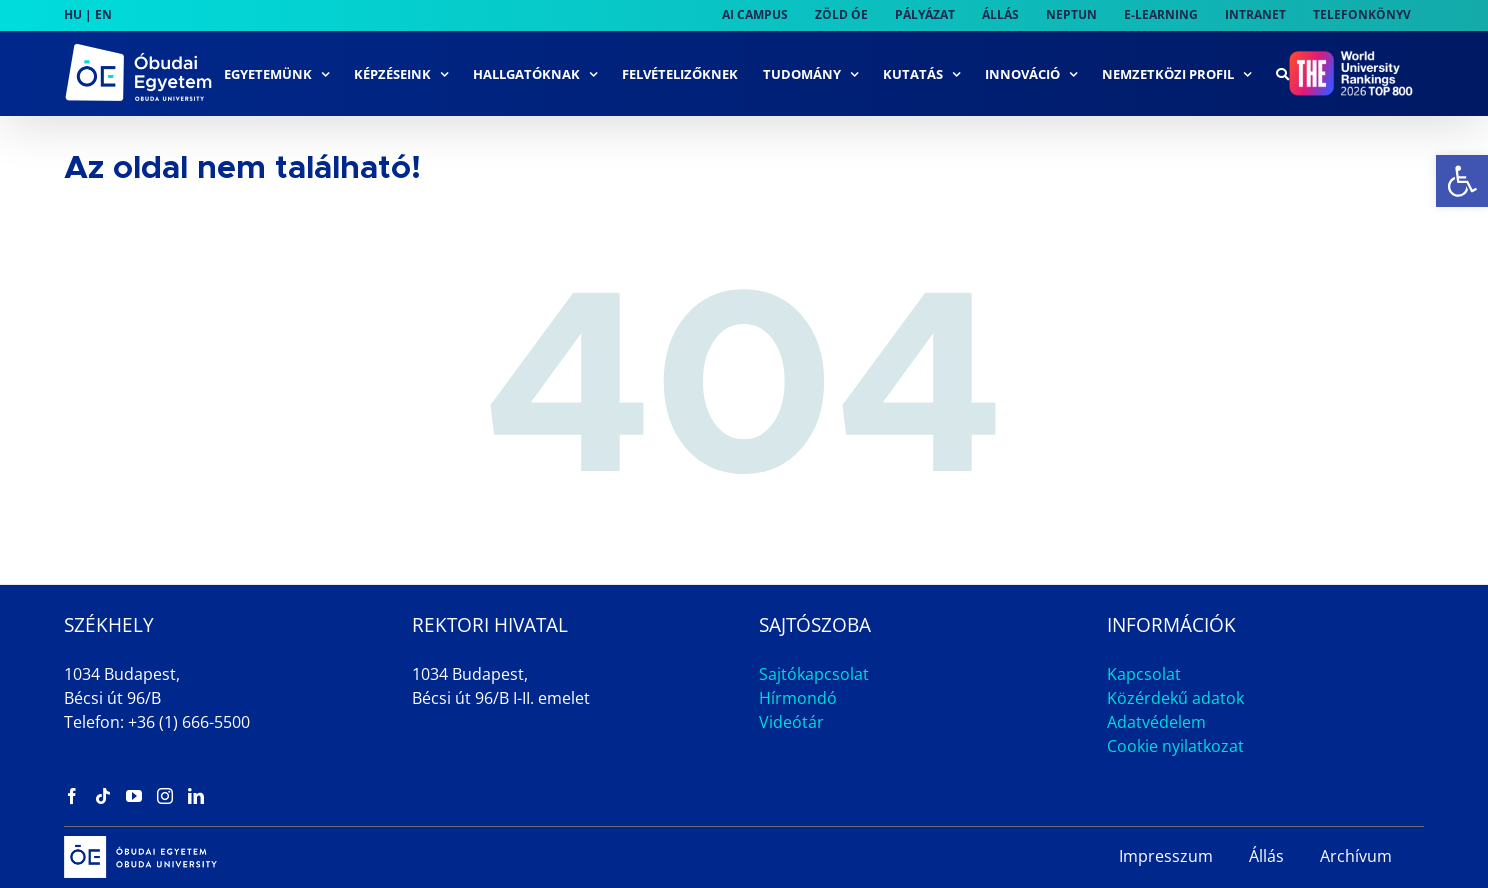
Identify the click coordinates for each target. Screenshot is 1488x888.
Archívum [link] (1356, 856)
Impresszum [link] (1166, 856)
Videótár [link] (791, 722)
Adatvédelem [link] (1156, 722)
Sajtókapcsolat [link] (814, 674)
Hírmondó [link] (798, 698)
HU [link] (73, 14)
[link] (1462, 181)
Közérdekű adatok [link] (1175, 698)
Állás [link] (1266, 856)
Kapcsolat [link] (1144, 674)
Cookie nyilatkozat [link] (1175, 746)
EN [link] (103, 14)
